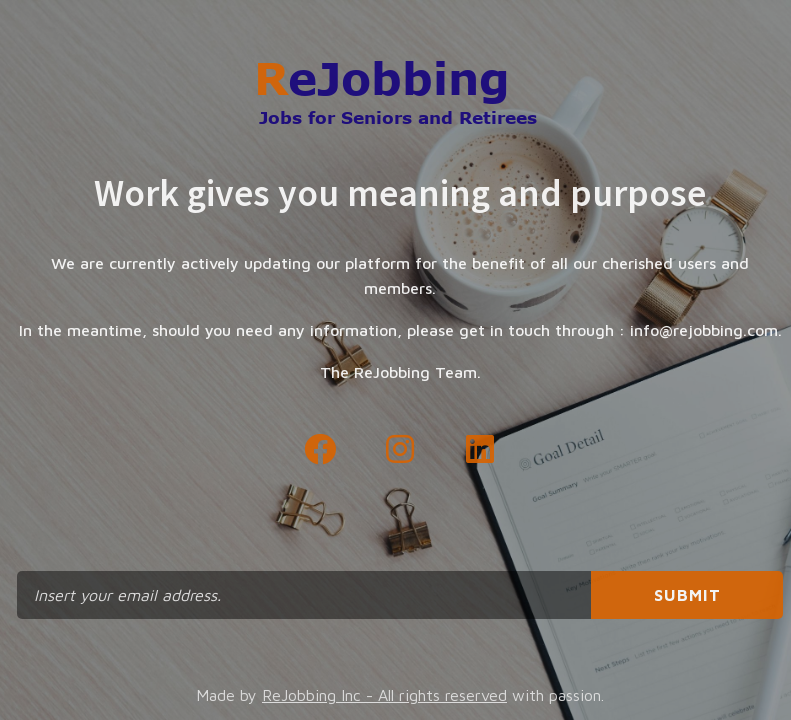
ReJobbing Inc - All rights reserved (384, 695)
